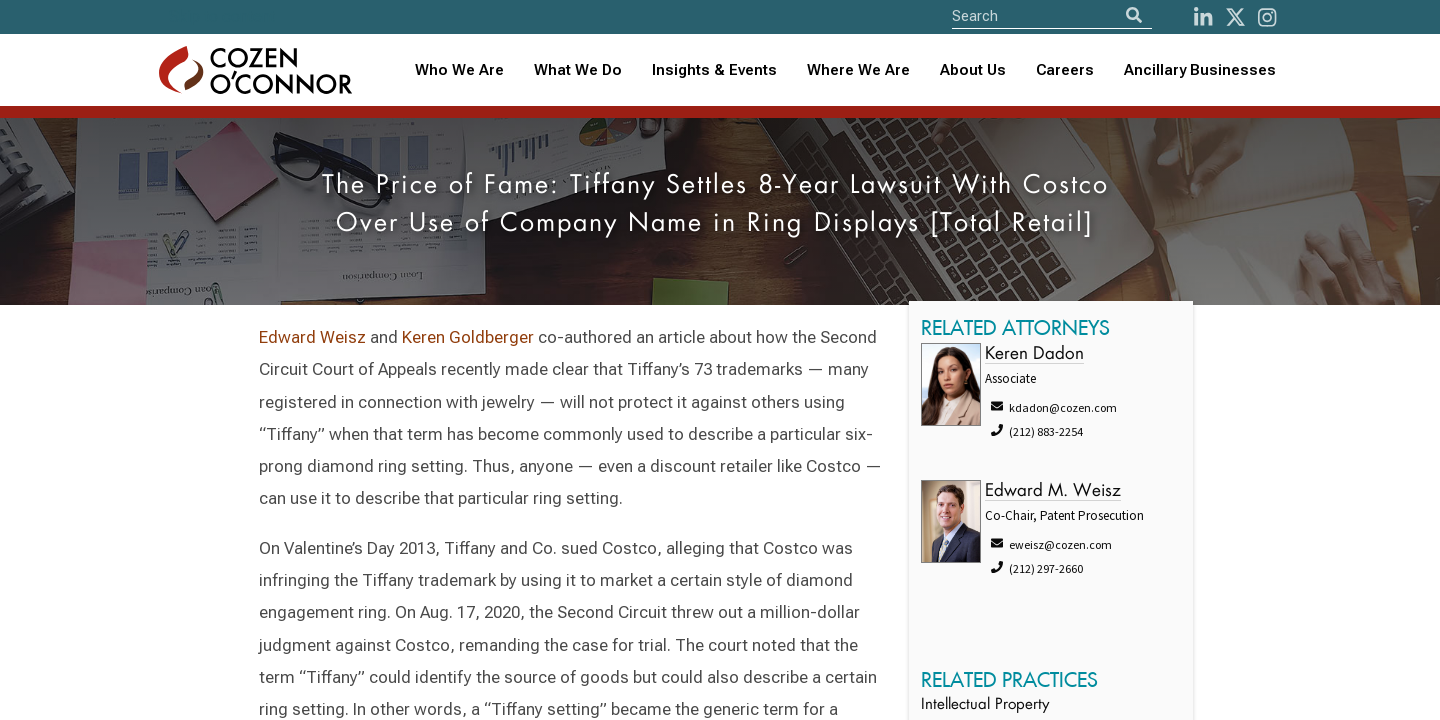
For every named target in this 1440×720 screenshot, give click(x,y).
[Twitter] (1235, 17)
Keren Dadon (1034, 354)
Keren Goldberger (468, 337)
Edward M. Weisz (1053, 491)
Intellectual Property (985, 705)
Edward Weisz (312, 337)
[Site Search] (1052, 15)
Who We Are (459, 70)
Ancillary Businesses (1200, 70)
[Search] (1134, 15)
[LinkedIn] (1203, 17)
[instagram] (1267, 17)
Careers (1065, 70)
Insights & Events (714, 70)
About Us (973, 70)
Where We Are (858, 70)
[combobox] (714, 70)
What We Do (578, 70)
